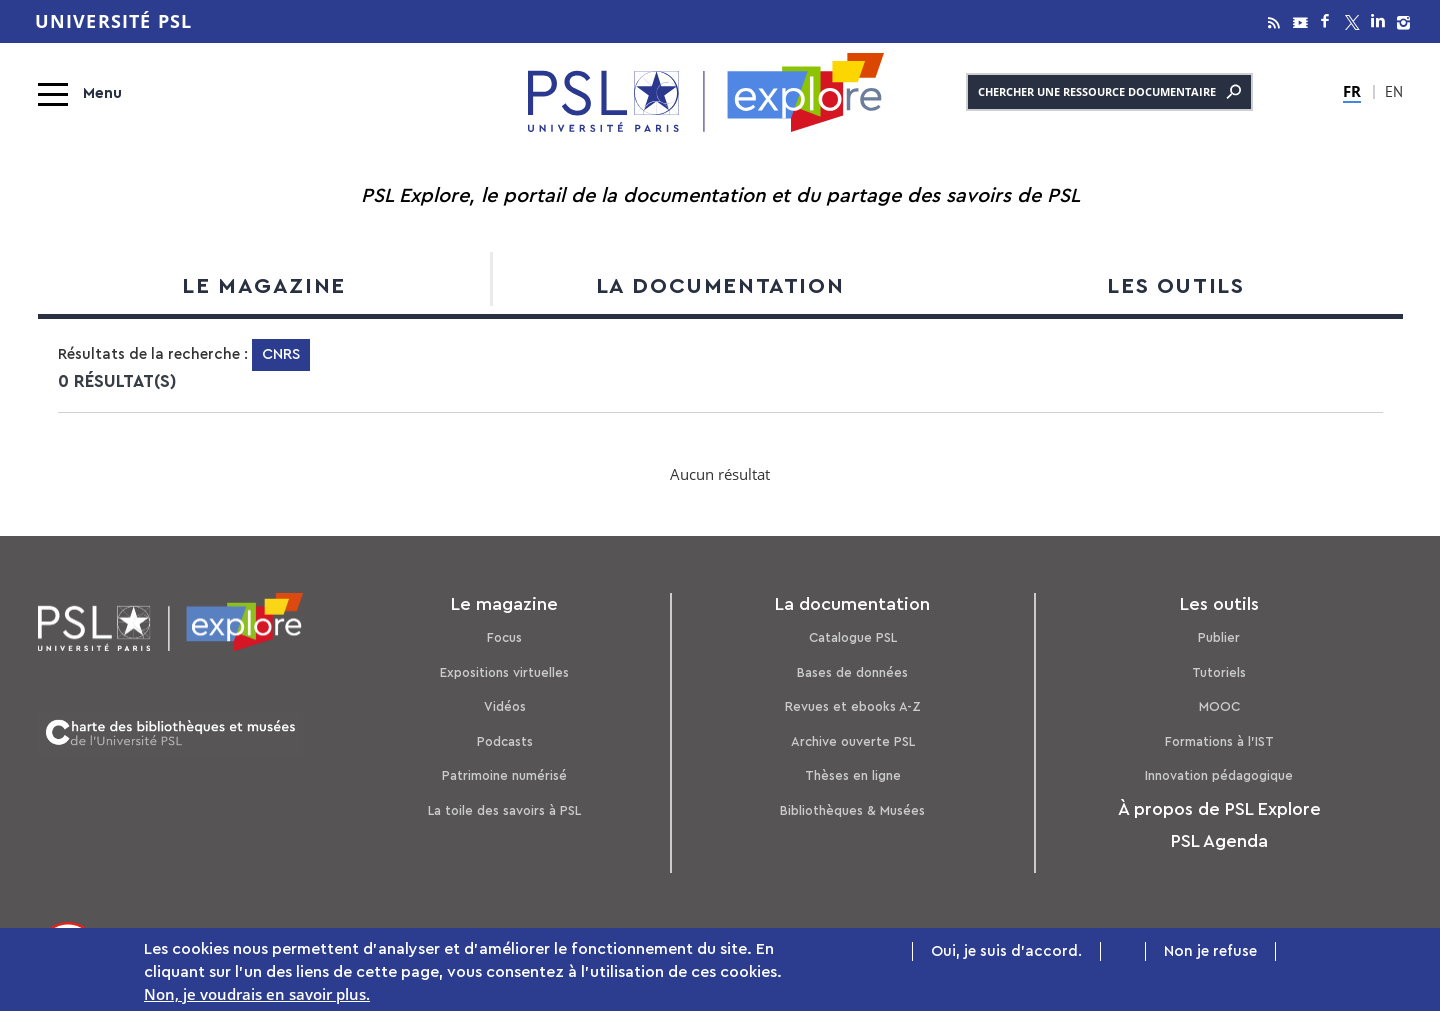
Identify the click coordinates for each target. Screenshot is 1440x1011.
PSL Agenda (1219, 841)
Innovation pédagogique (1219, 775)
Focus (504, 637)
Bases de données (852, 672)
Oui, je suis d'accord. (1006, 951)
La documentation (720, 286)
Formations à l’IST (1219, 741)
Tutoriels (1219, 672)
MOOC (1219, 706)
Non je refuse (1210, 951)
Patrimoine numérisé (504, 775)
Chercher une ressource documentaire (1109, 92)
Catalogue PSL (853, 637)
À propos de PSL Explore (1219, 809)
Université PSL (114, 21)
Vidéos (505, 706)
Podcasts (505, 741)
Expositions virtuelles (504, 672)
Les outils (1175, 286)
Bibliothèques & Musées (852, 810)
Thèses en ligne (853, 775)
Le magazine (264, 286)
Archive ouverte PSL (853, 741)
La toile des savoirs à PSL (504, 810)
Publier (1219, 637)
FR (1352, 91)
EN (1394, 94)
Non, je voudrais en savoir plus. (257, 995)
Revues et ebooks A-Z (853, 706)
